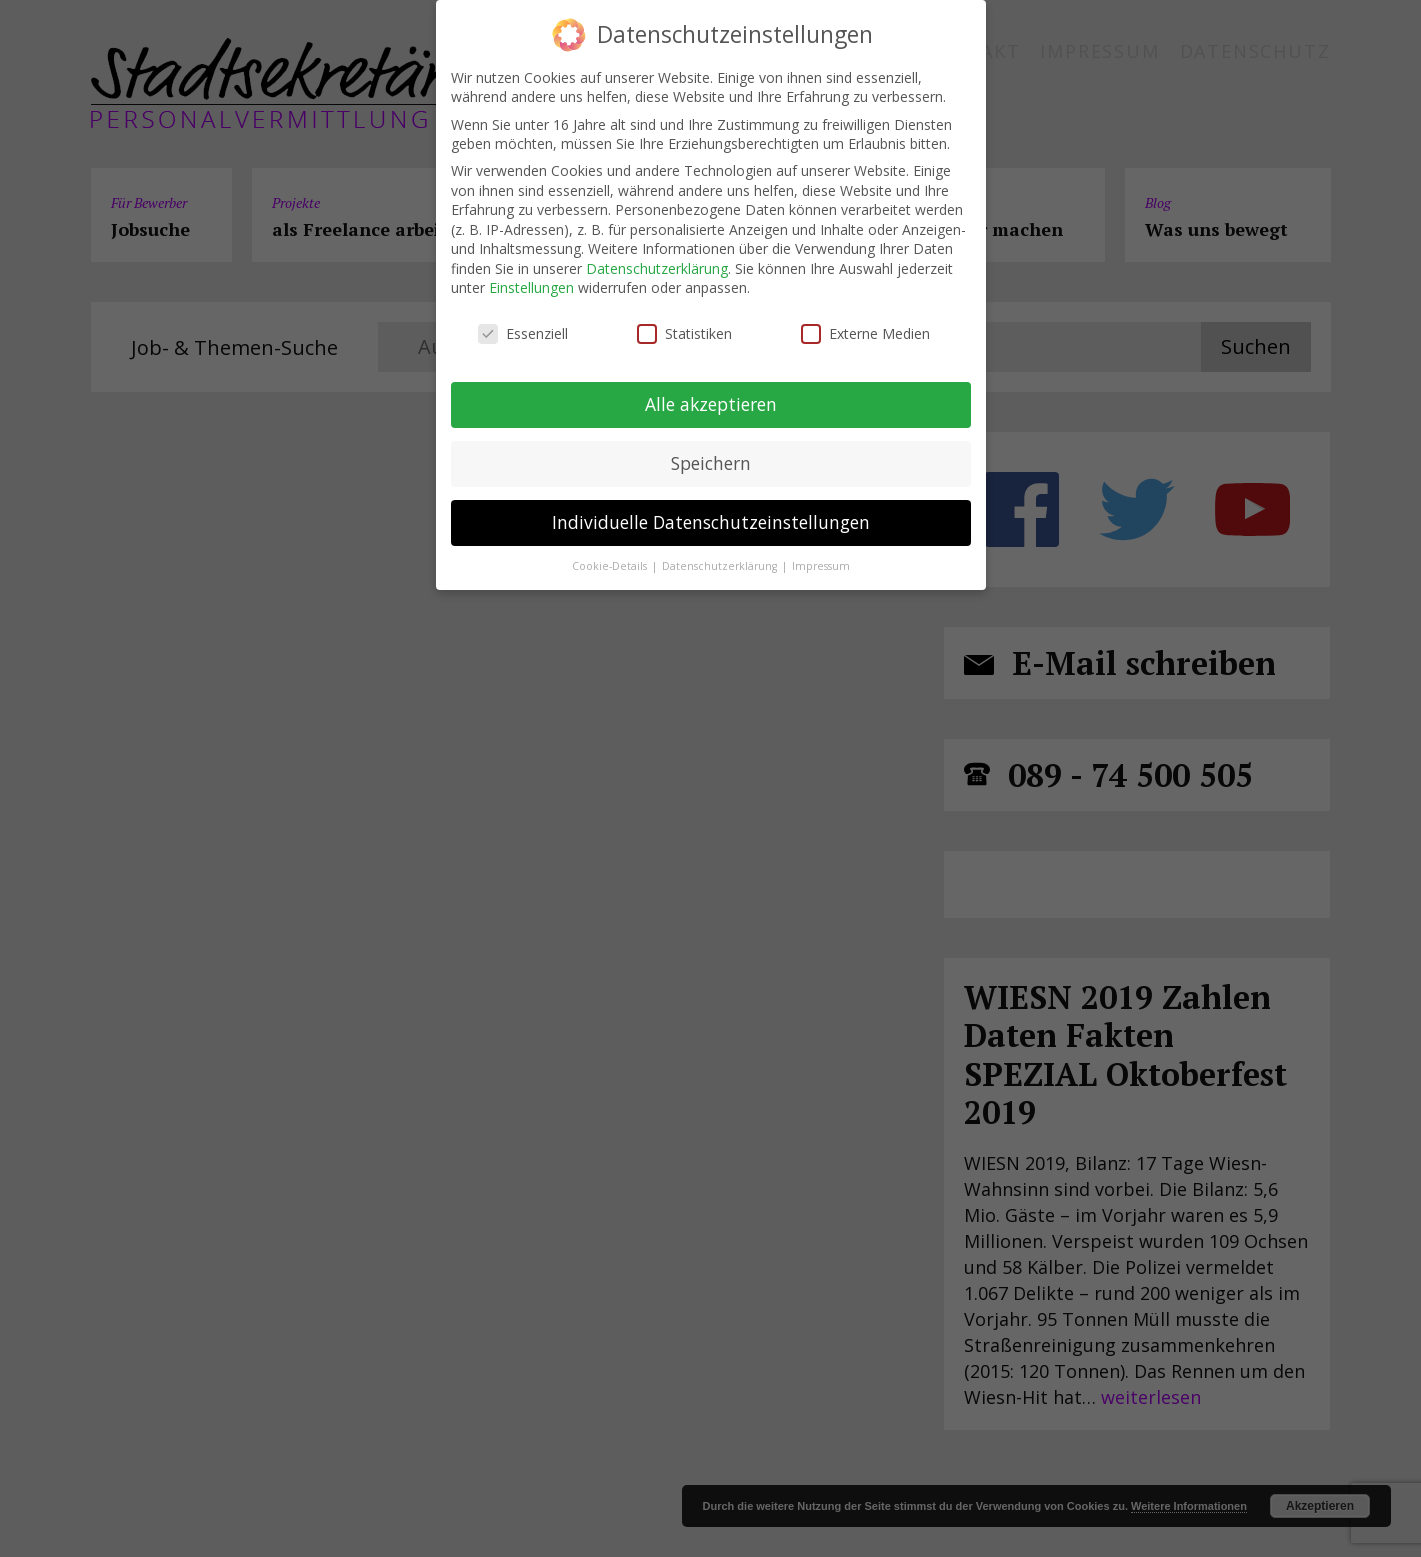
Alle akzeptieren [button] (711, 404)
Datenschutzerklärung (657, 268)
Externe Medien (865, 333)
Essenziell (523, 333)
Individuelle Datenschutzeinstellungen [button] (711, 522)
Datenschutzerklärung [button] (721, 565)
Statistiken (684, 333)
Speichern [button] (711, 463)
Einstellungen (531, 287)
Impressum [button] (821, 565)
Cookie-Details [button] (611, 565)
